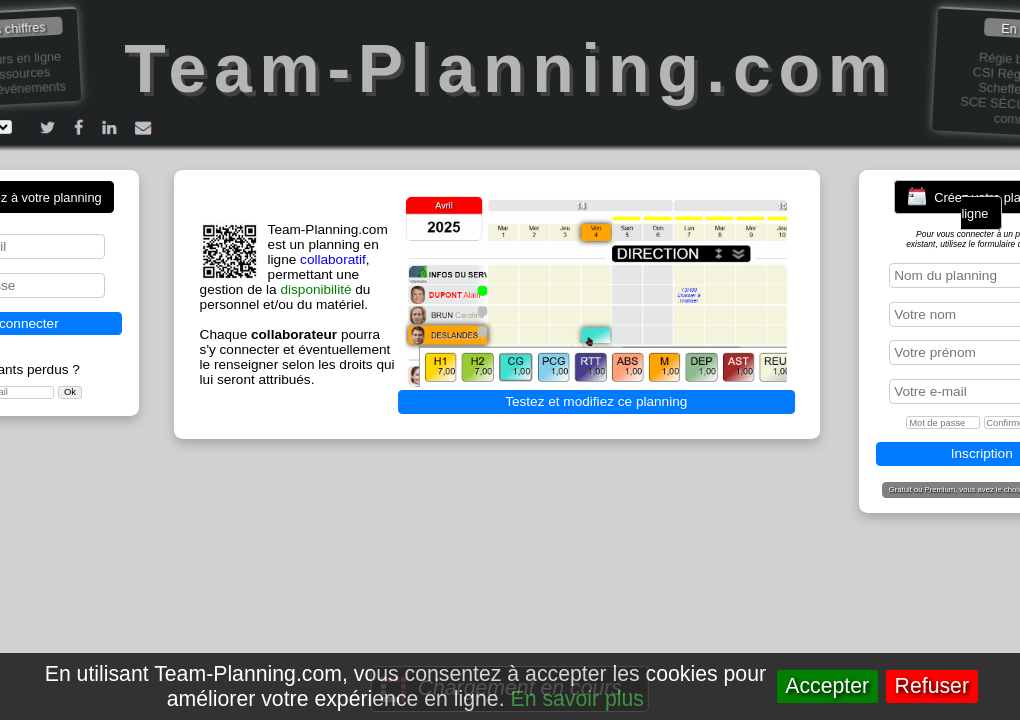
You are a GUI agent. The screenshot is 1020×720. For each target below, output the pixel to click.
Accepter (827, 686)
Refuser (932, 686)
